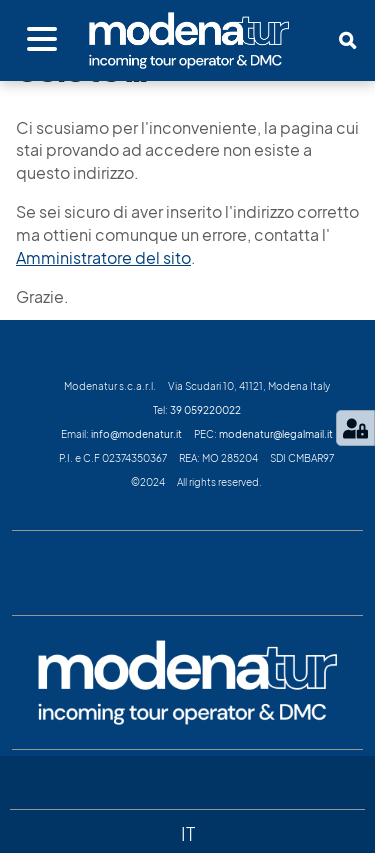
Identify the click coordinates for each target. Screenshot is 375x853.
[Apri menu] (42, 40)
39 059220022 (205, 410)
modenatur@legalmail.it (276, 434)
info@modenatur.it (136, 434)
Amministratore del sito (103, 258)
